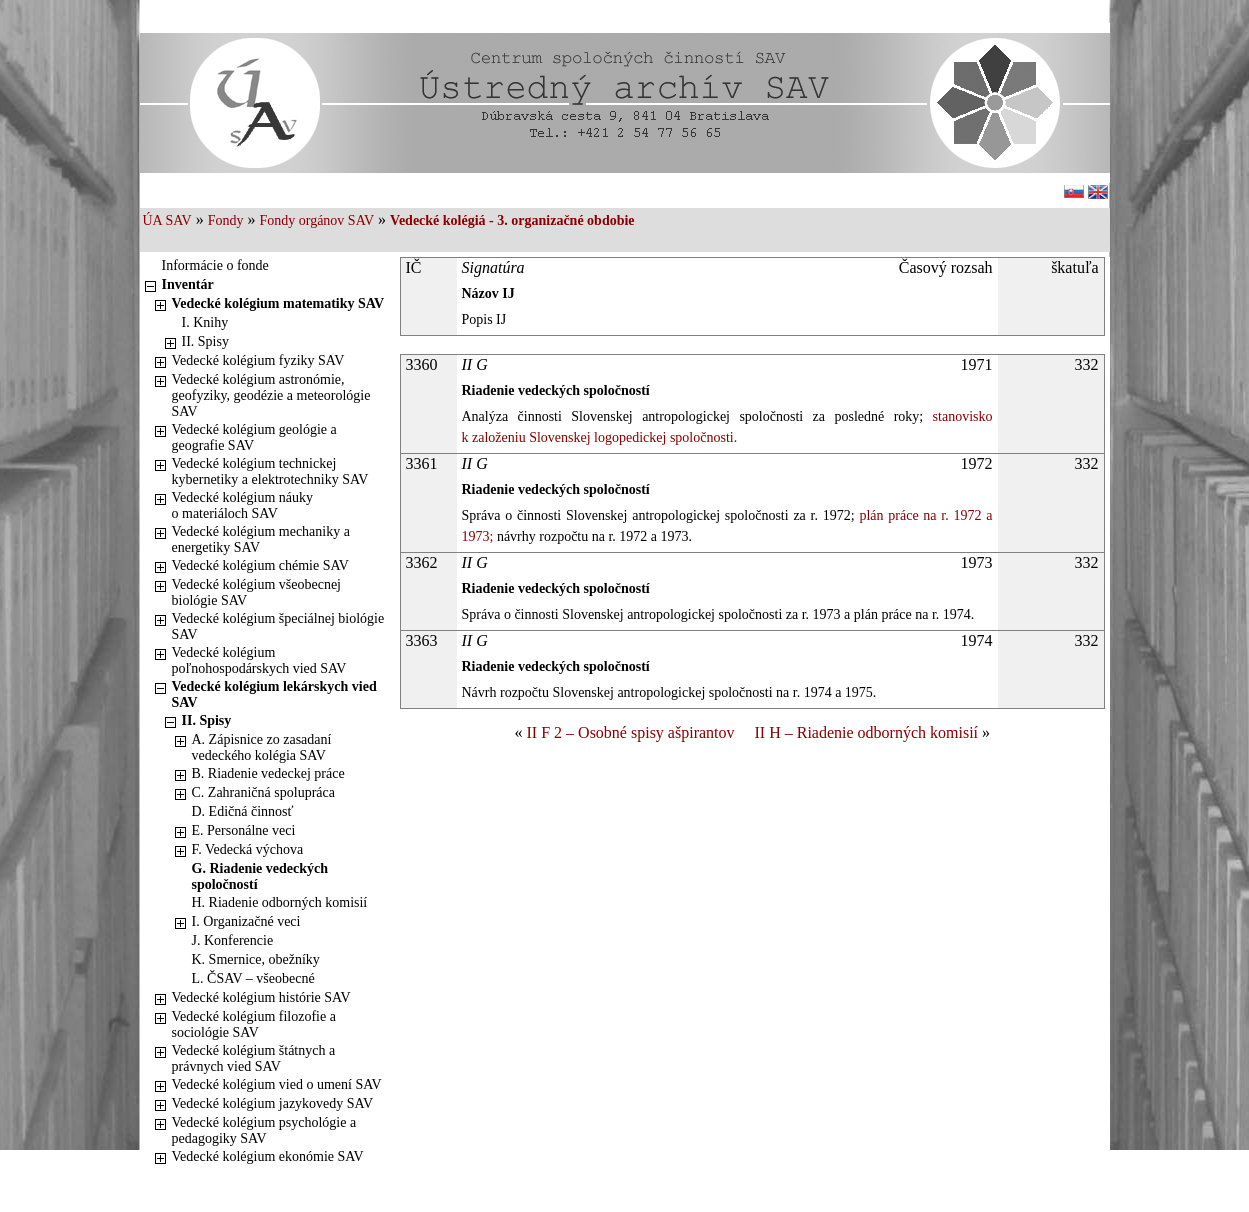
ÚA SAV (167, 220)
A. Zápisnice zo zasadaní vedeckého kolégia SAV (262, 747)
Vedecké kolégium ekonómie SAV (268, 1156)
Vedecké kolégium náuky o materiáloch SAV (243, 505)
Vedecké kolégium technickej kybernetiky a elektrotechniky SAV (270, 471)
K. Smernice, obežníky (256, 959)
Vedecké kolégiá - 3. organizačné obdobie (512, 220)
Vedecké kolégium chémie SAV (260, 565)
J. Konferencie (233, 940)
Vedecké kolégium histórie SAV (261, 997)
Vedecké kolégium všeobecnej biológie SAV (257, 592)
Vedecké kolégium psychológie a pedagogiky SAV (264, 1130)
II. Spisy (205, 341)
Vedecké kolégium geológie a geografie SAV (254, 437)
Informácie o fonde (215, 265)
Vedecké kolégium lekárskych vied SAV (274, 694)
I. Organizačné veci (246, 921)
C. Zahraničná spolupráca (263, 792)
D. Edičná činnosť (243, 811)
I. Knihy (205, 322)
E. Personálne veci (244, 830)
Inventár (188, 284)
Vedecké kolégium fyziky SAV (258, 360)
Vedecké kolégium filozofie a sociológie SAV (254, 1024)
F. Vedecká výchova (248, 849)
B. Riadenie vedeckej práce (268, 773)
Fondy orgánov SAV (316, 220)
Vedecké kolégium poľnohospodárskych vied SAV (259, 660)
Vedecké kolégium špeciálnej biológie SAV (278, 626)
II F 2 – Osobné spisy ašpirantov (631, 732)
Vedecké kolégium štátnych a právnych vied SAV (254, 1058)
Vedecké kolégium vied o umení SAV (277, 1084)
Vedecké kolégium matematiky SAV (278, 303)
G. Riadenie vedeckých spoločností (260, 876)
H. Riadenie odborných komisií (280, 902)
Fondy (226, 220)
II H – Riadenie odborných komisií (867, 732)
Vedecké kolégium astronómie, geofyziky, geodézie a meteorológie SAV (271, 395)
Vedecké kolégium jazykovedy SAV (273, 1103)
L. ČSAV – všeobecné (253, 978)
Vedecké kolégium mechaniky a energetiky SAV (261, 539)
